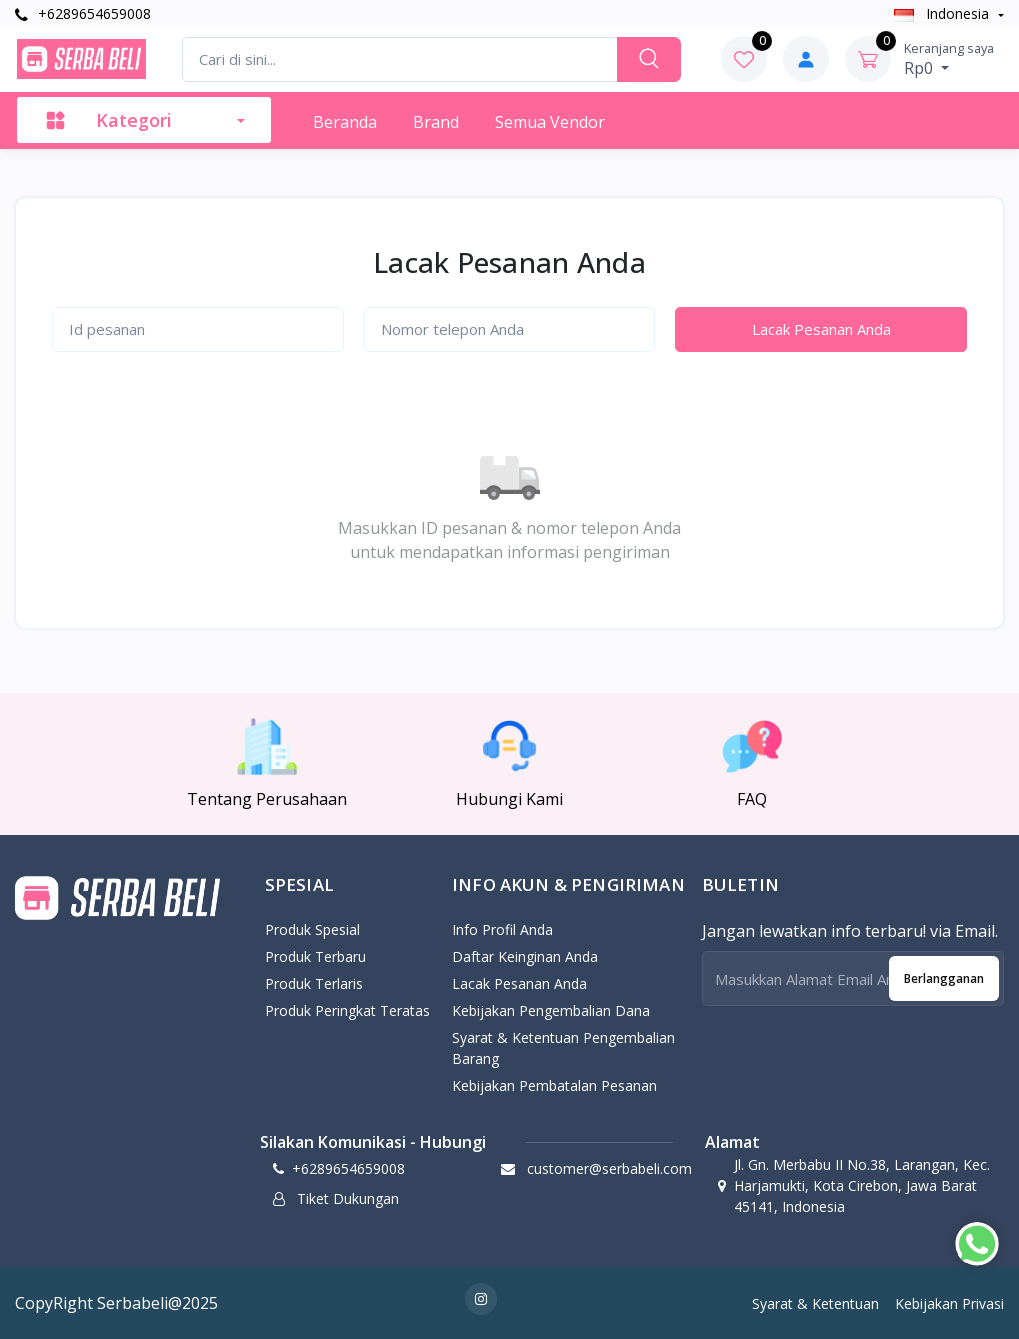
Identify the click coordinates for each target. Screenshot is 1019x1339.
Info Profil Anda (502, 929)
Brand (436, 122)
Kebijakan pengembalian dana (551, 1010)
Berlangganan (944, 978)
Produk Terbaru (315, 956)
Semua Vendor (550, 122)
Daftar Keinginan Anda (525, 956)
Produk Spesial (312, 929)
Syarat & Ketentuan (815, 1303)
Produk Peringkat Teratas (347, 1010)
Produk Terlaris (314, 983)
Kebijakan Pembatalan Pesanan (554, 1085)
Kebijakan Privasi (949, 1303)
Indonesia (943, 13)
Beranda (345, 122)
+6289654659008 (83, 13)
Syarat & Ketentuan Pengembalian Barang (563, 1048)
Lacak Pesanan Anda (821, 329)
